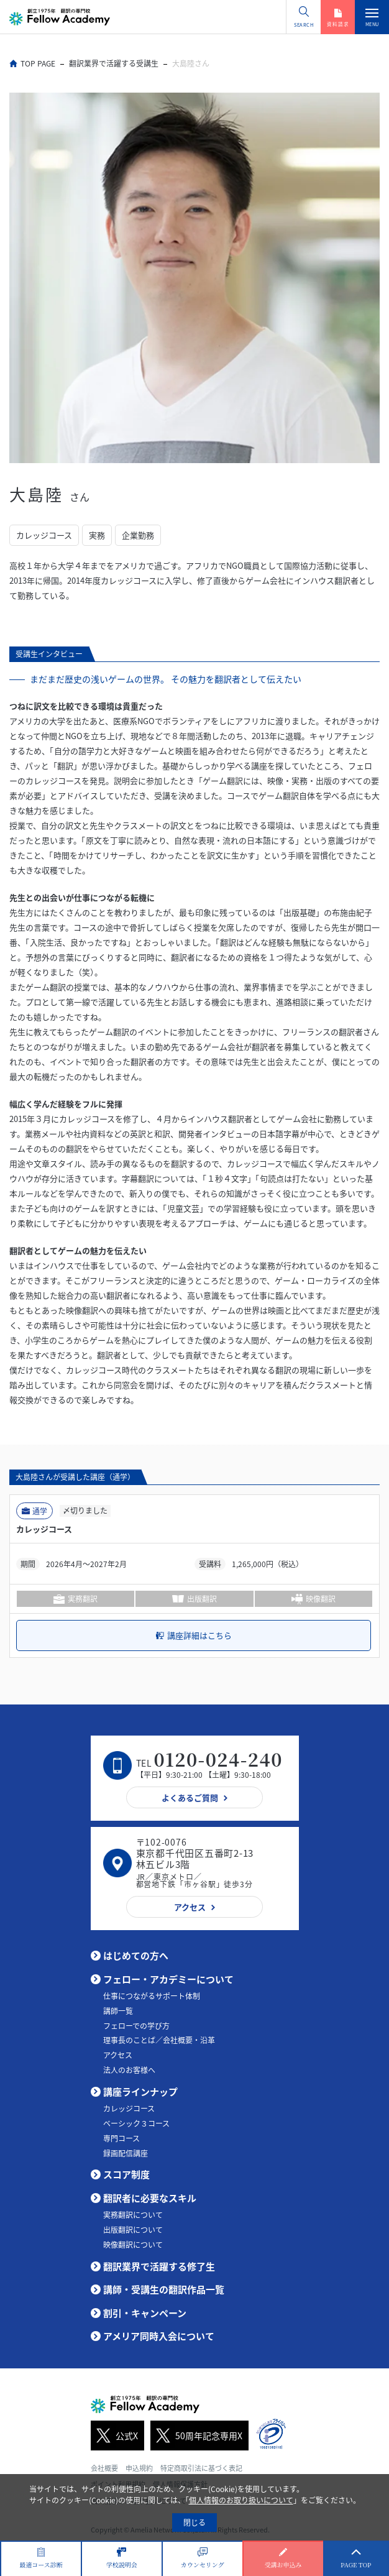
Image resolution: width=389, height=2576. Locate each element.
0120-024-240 (218, 1759)
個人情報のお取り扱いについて (241, 2500)
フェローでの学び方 (136, 2025)
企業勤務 (138, 535)
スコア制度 (126, 2174)
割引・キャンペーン (144, 2313)
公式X (114, 2435)
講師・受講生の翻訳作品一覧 (163, 2289)
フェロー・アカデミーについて (168, 1979)
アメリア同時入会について (158, 2336)
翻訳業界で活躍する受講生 (113, 63)
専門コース (121, 2138)
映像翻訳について (133, 2244)
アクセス (117, 2055)
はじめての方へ (135, 1955)
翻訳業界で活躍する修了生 (159, 2266)
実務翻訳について (133, 2214)
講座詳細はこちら (199, 1635)
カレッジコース (44, 535)
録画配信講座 (125, 2153)
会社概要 (104, 2468)
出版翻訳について (133, 2229)
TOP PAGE (38, 63)
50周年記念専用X (196, 2435)
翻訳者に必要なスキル (149, 2198)
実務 (97, 535)
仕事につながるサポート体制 (151, 1996)
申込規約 (139, 2468)
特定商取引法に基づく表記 (201, 2468)
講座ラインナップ (140, 2092)
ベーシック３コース (136, 2123)
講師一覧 (118, 2011)
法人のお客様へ (129, 2070)
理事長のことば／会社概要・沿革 (159, 2040)
